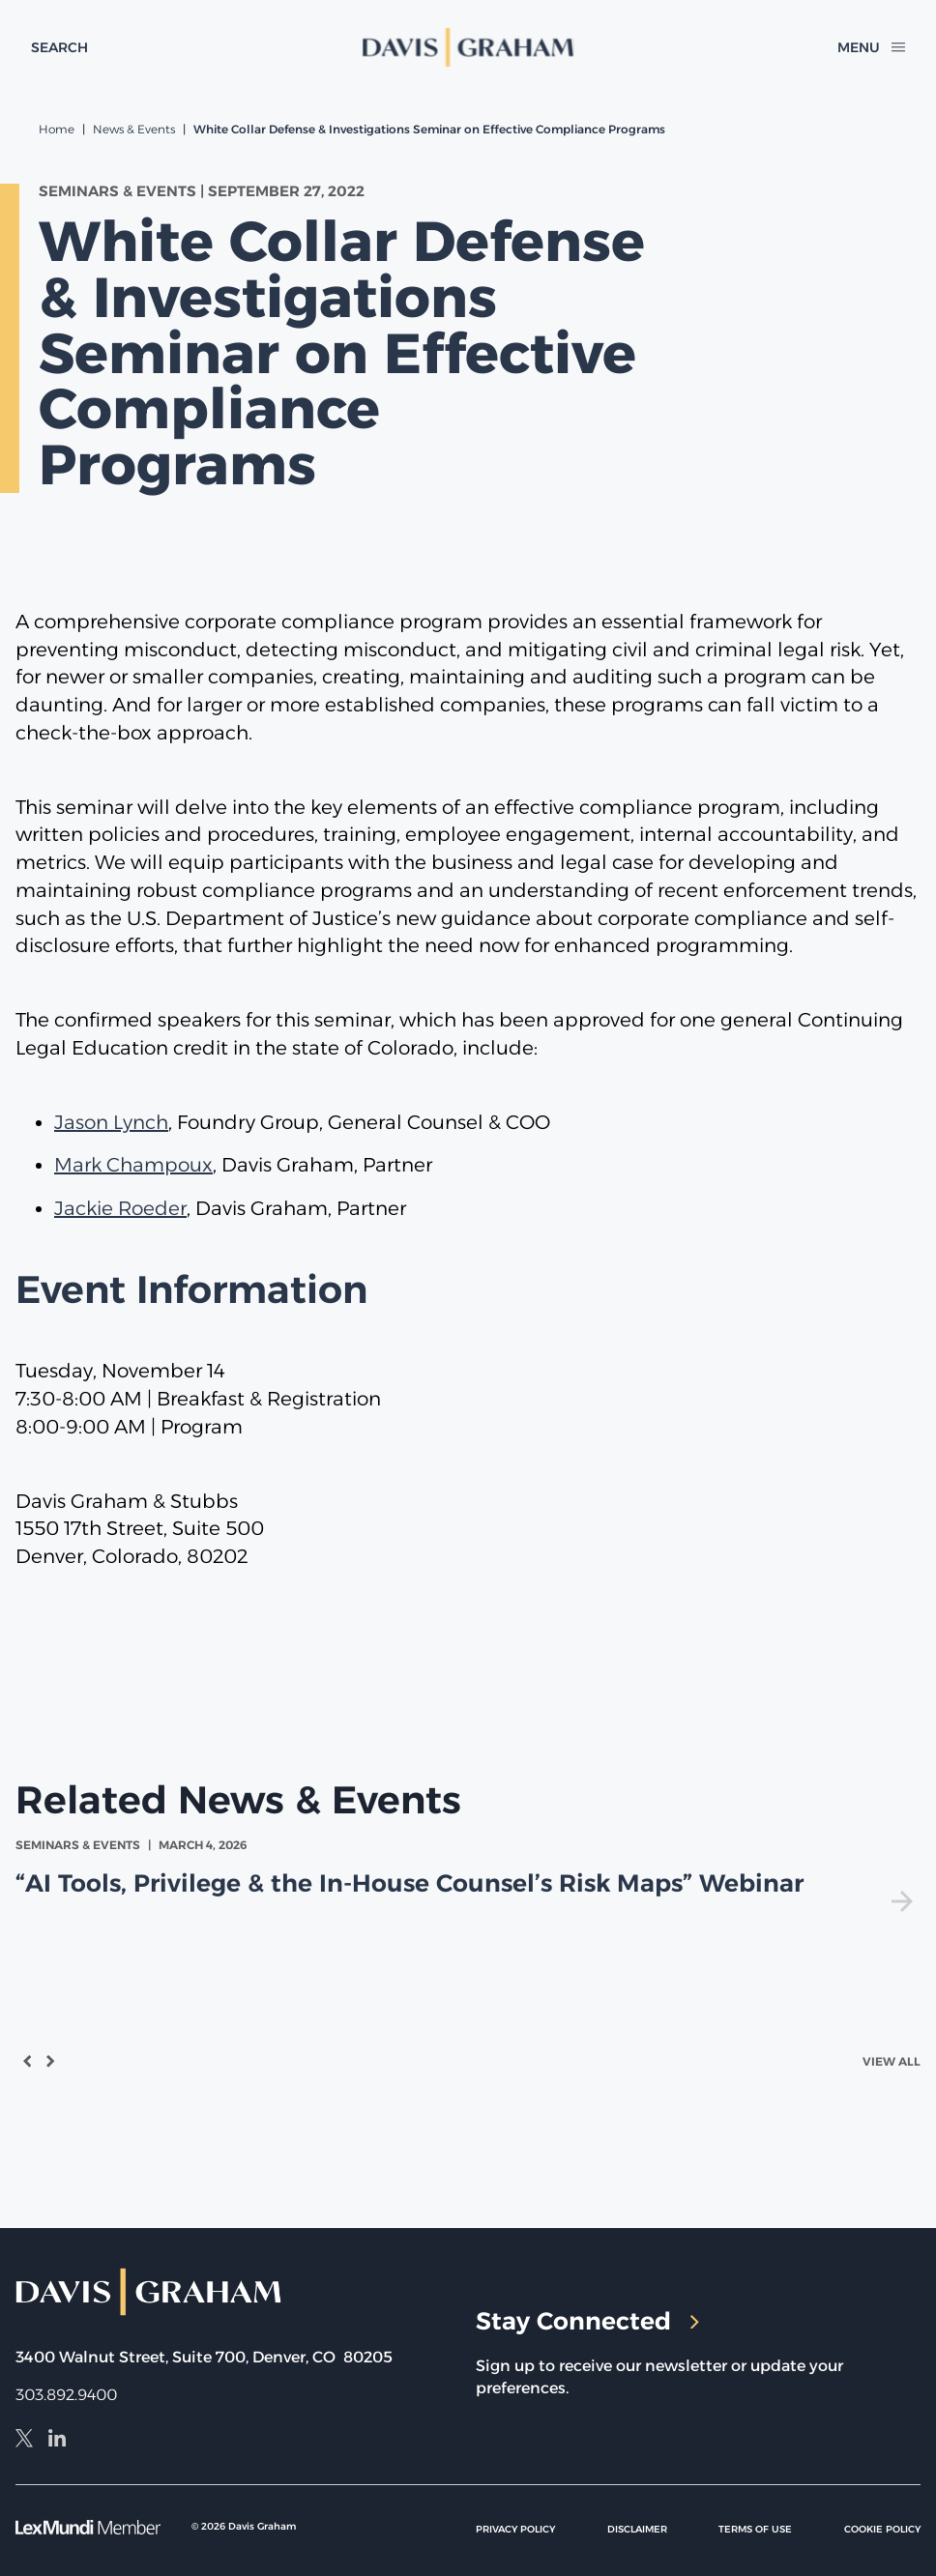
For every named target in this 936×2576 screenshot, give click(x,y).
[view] (468, 1874)
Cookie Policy (882, 2529)
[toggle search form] (59, 47)
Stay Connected (587, 2320)
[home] (467, 47)
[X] (24, 2440)
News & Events (134, 129)
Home (56, 129)
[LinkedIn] (57, 2440)
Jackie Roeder (120, 1208)
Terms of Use (755, 2529)
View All (892, 2061)
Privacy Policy (515, 2529)
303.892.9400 (66, 2395)
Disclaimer (637, 2529)
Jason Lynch (111, 1122)
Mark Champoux (133, 1164)
